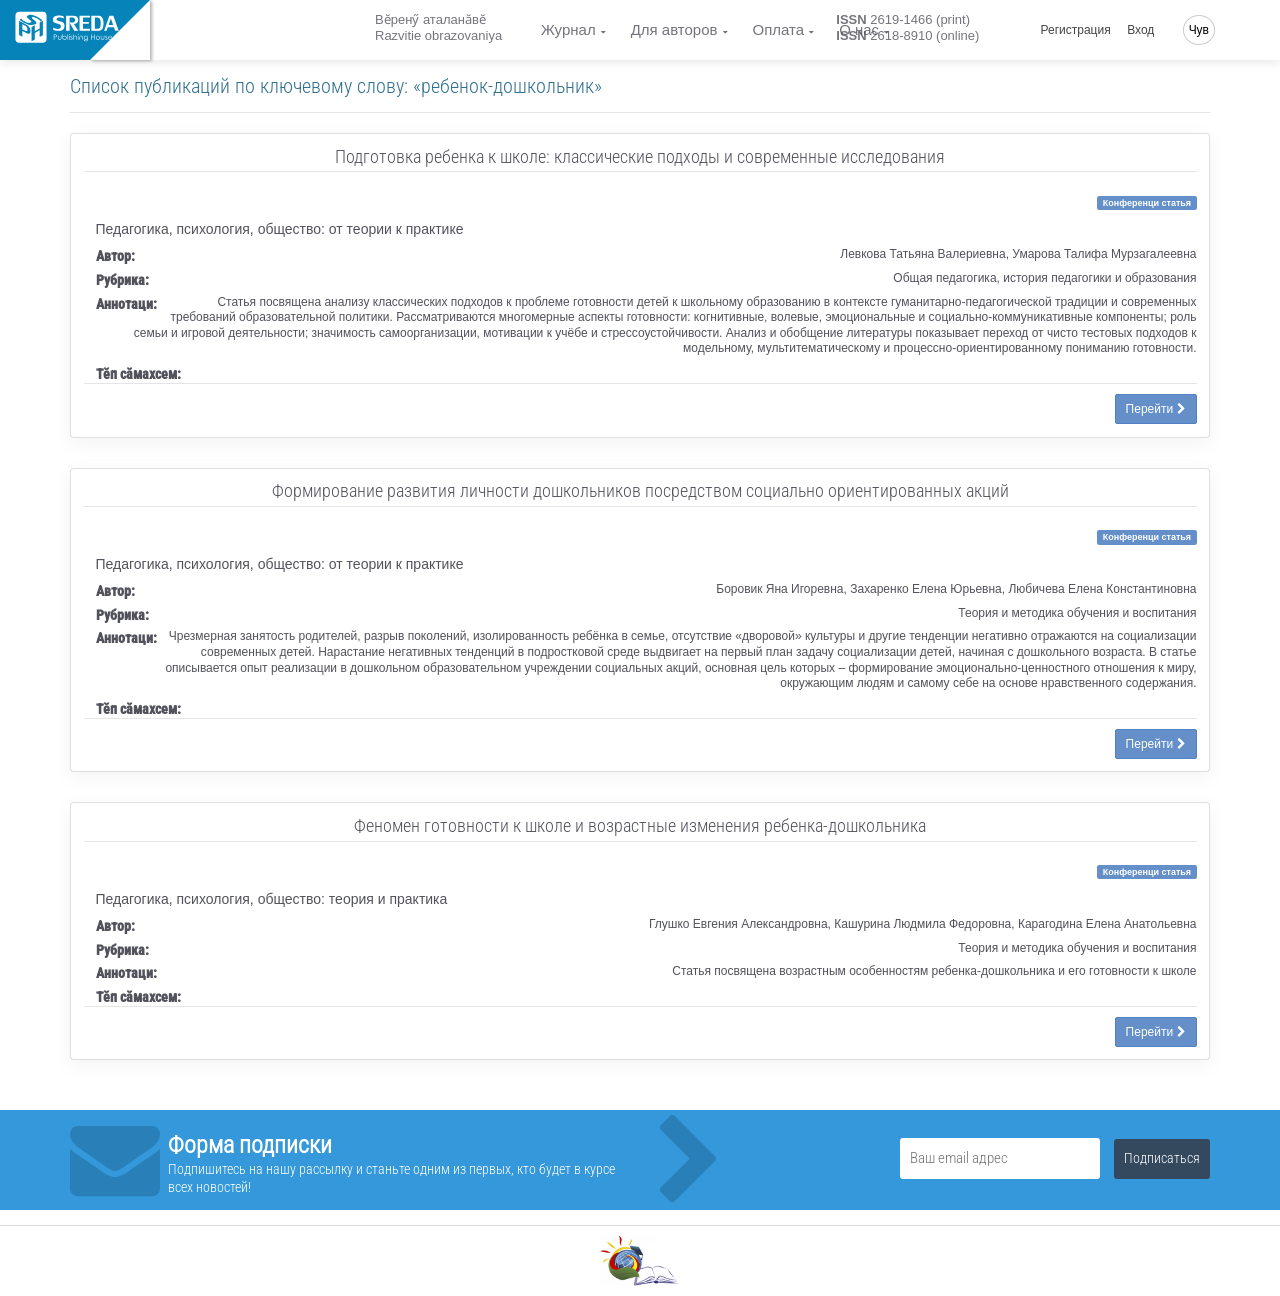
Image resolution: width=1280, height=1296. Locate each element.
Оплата (779, 29)
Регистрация (1076, 30)
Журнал (568, 29)
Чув (1199, 30)
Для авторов (674, 29)
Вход (1140, 30)
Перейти (1156, 409)
